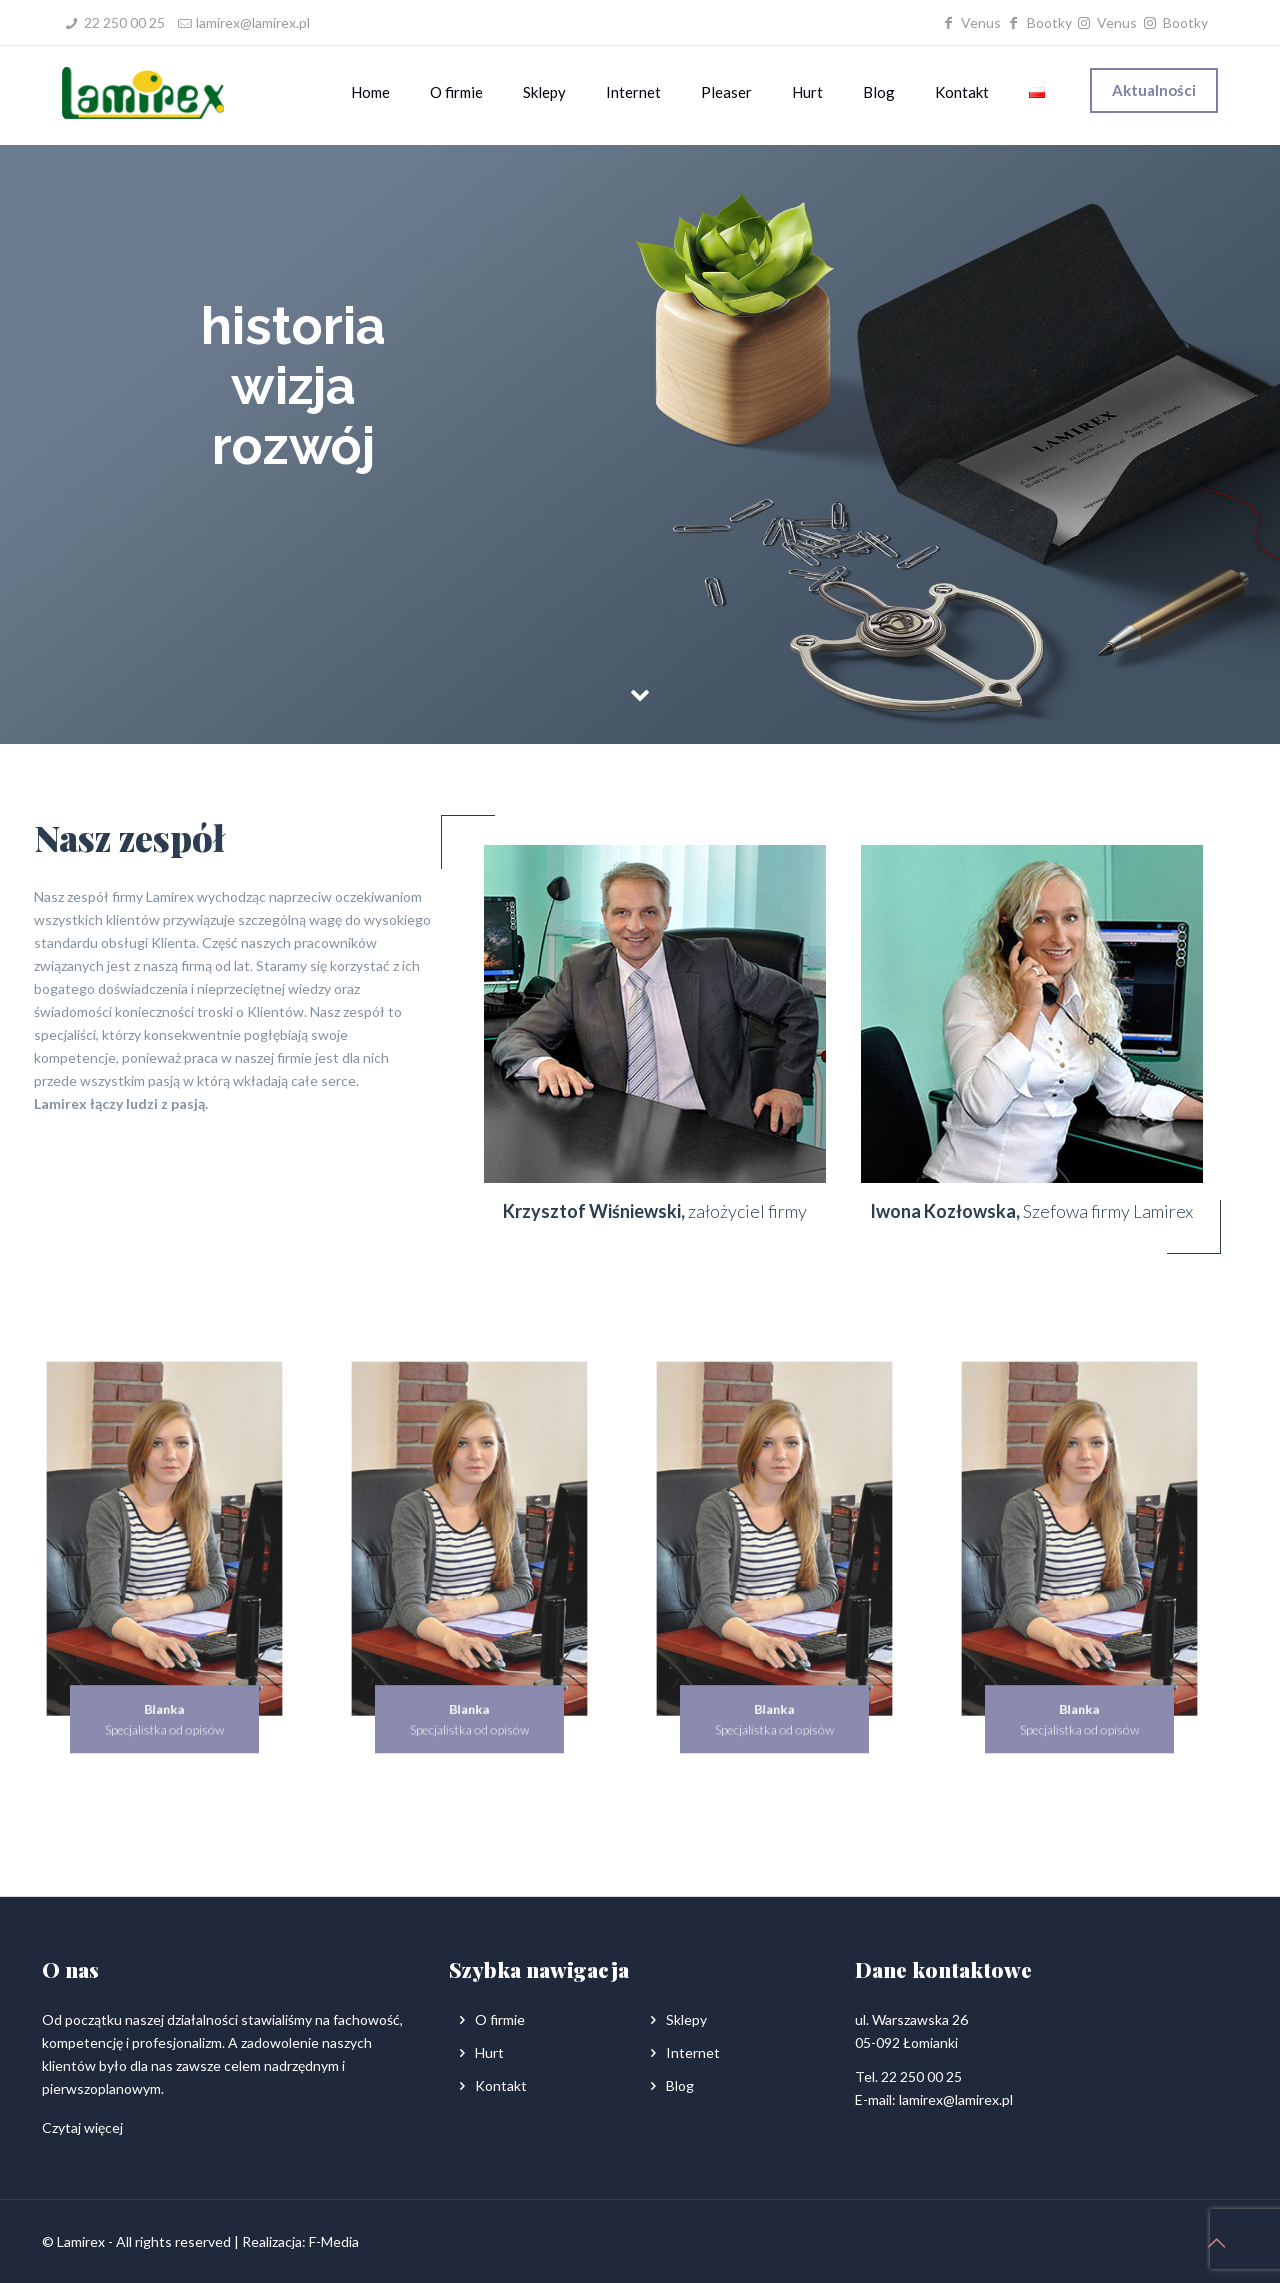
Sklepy (686, 2019)
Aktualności (1154, 90)
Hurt (489, 2052)
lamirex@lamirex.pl (253, 22)
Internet (693, 2052)
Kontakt (501, 2085)
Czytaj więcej (82, 2127)
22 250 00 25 (124, 22)
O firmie (500, 2019)
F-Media (334, 2241)
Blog (680, 2085)
